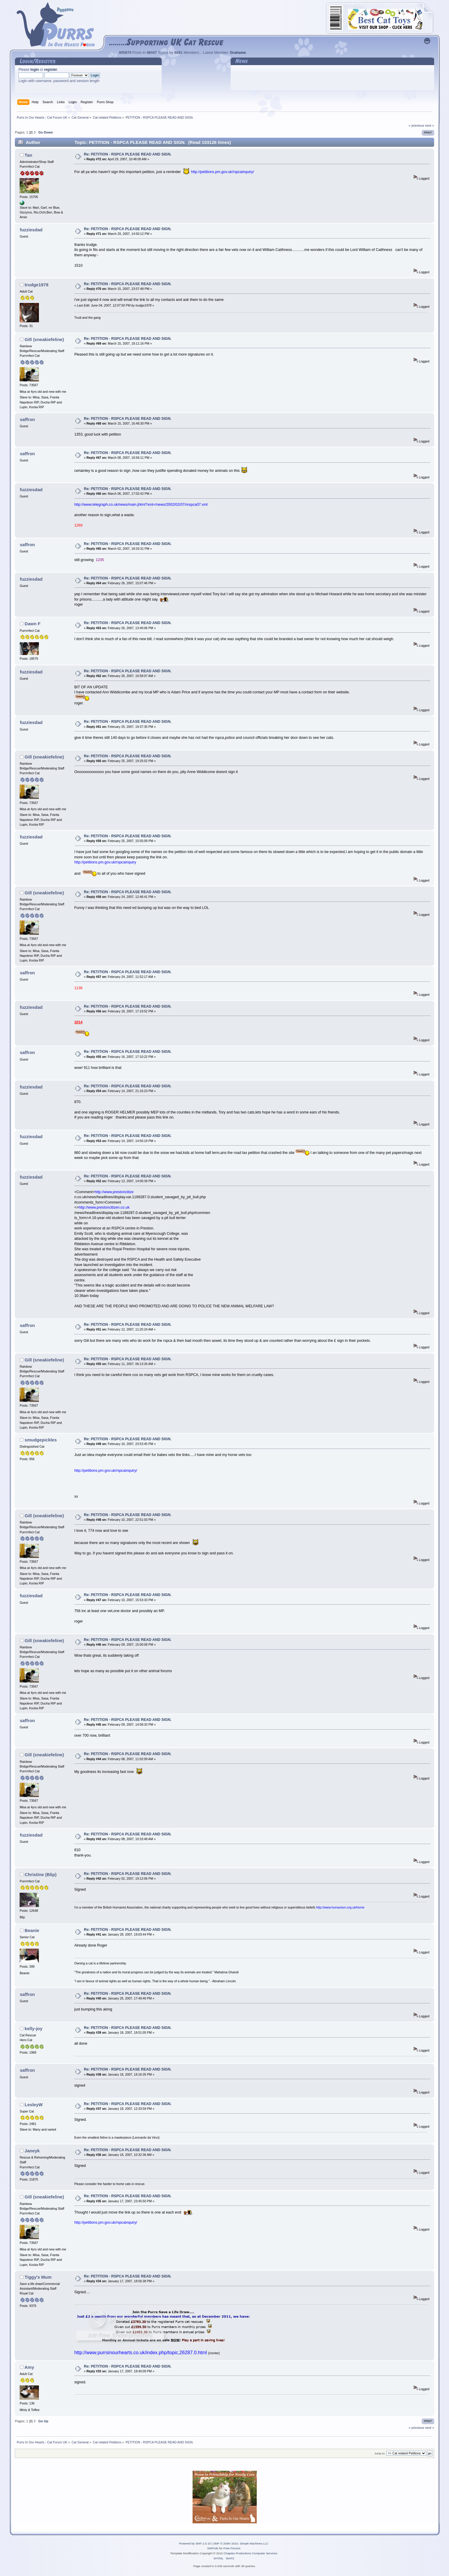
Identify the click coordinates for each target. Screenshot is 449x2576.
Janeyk (32, 2150)
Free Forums (231, 2548)
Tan (28, 155)
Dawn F (32, 623)
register (50, 69)
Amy (29, 2367)
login (34, 69)
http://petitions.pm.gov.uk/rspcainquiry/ (222, 172)
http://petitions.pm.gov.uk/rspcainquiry (105, 862)
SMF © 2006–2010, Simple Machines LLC (240, 2543)
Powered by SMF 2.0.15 (195, 2543)
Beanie (32, 1930)
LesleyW (34, 2104)
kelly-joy (33, 2028)
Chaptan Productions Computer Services (251, 2553)
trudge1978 (36, 284)
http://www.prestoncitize (114, 1192)
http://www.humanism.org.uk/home (340, 1907)
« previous (416, 125)
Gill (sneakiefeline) (44, 339)
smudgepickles (41, 1439)
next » (429, 125)
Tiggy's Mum (38, 2277)
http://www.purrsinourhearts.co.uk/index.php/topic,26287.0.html (140, 2352)
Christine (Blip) (40, 1874)
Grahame (238, 53)
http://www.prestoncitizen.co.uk (103, 1207)
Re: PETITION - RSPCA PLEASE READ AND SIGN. (127, 154)
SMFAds (212, 2548)
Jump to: (379, 2453)
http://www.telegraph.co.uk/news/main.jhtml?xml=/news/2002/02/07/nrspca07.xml (141, 504)
